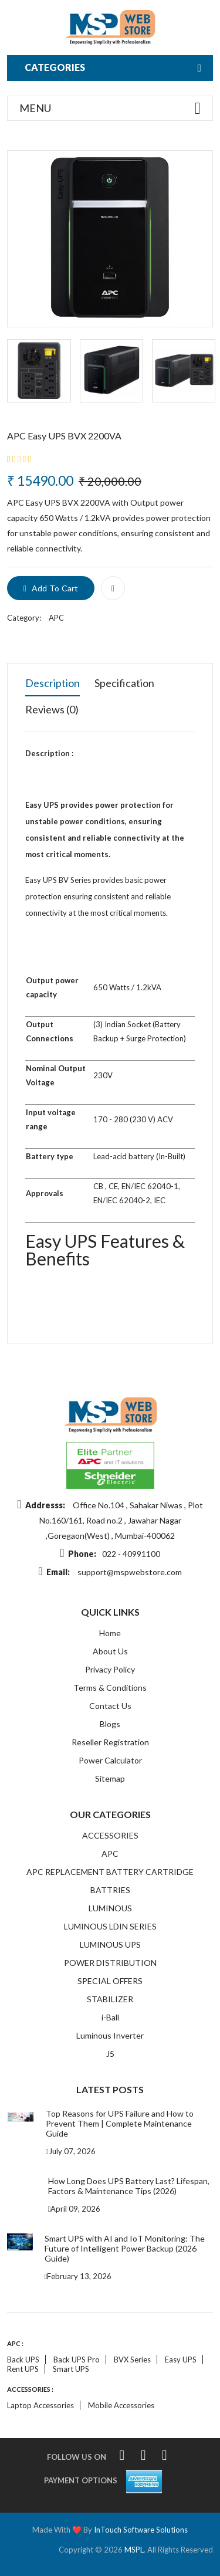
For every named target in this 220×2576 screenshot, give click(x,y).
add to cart (50, 588)
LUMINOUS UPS (110, 1944)
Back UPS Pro (76, 2359)
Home (110, 1633)
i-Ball (110, 2017)
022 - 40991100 (131, 1554)
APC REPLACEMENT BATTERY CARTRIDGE (110, 1872)
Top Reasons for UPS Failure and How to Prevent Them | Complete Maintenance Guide (120, 2123)
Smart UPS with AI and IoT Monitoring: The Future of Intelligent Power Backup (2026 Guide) (125, 2248)
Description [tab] (52, 682)
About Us (110, 1651)
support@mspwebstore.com (129, 1572)
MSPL (134, 2549)
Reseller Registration (110, 1742)
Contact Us (110, 1706)
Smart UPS (71, 2369)
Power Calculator (110, 1760)
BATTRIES (110, 1890)
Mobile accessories (121, 2405)
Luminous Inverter (110, 2035)
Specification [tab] (124, 682)
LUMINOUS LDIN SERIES (110, 1926)
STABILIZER (110, 1999)
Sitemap (110, 1778)
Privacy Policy (110, 1669)
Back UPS (23, 2359)
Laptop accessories (40, 2405)
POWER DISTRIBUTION (110, 1963)
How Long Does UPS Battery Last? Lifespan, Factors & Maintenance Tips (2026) (128, 2186)
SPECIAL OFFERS (110, 1981)
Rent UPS (23, 2369)
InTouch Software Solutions (141, 2529)
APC (56, 617)
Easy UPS (181, 2359)
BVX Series (132, 2359)
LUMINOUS (110, 1908)
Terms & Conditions (110, 1687)
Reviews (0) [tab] (52, 709)
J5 (110, 2054)
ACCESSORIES (110, 1835)
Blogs (110, 1724)
